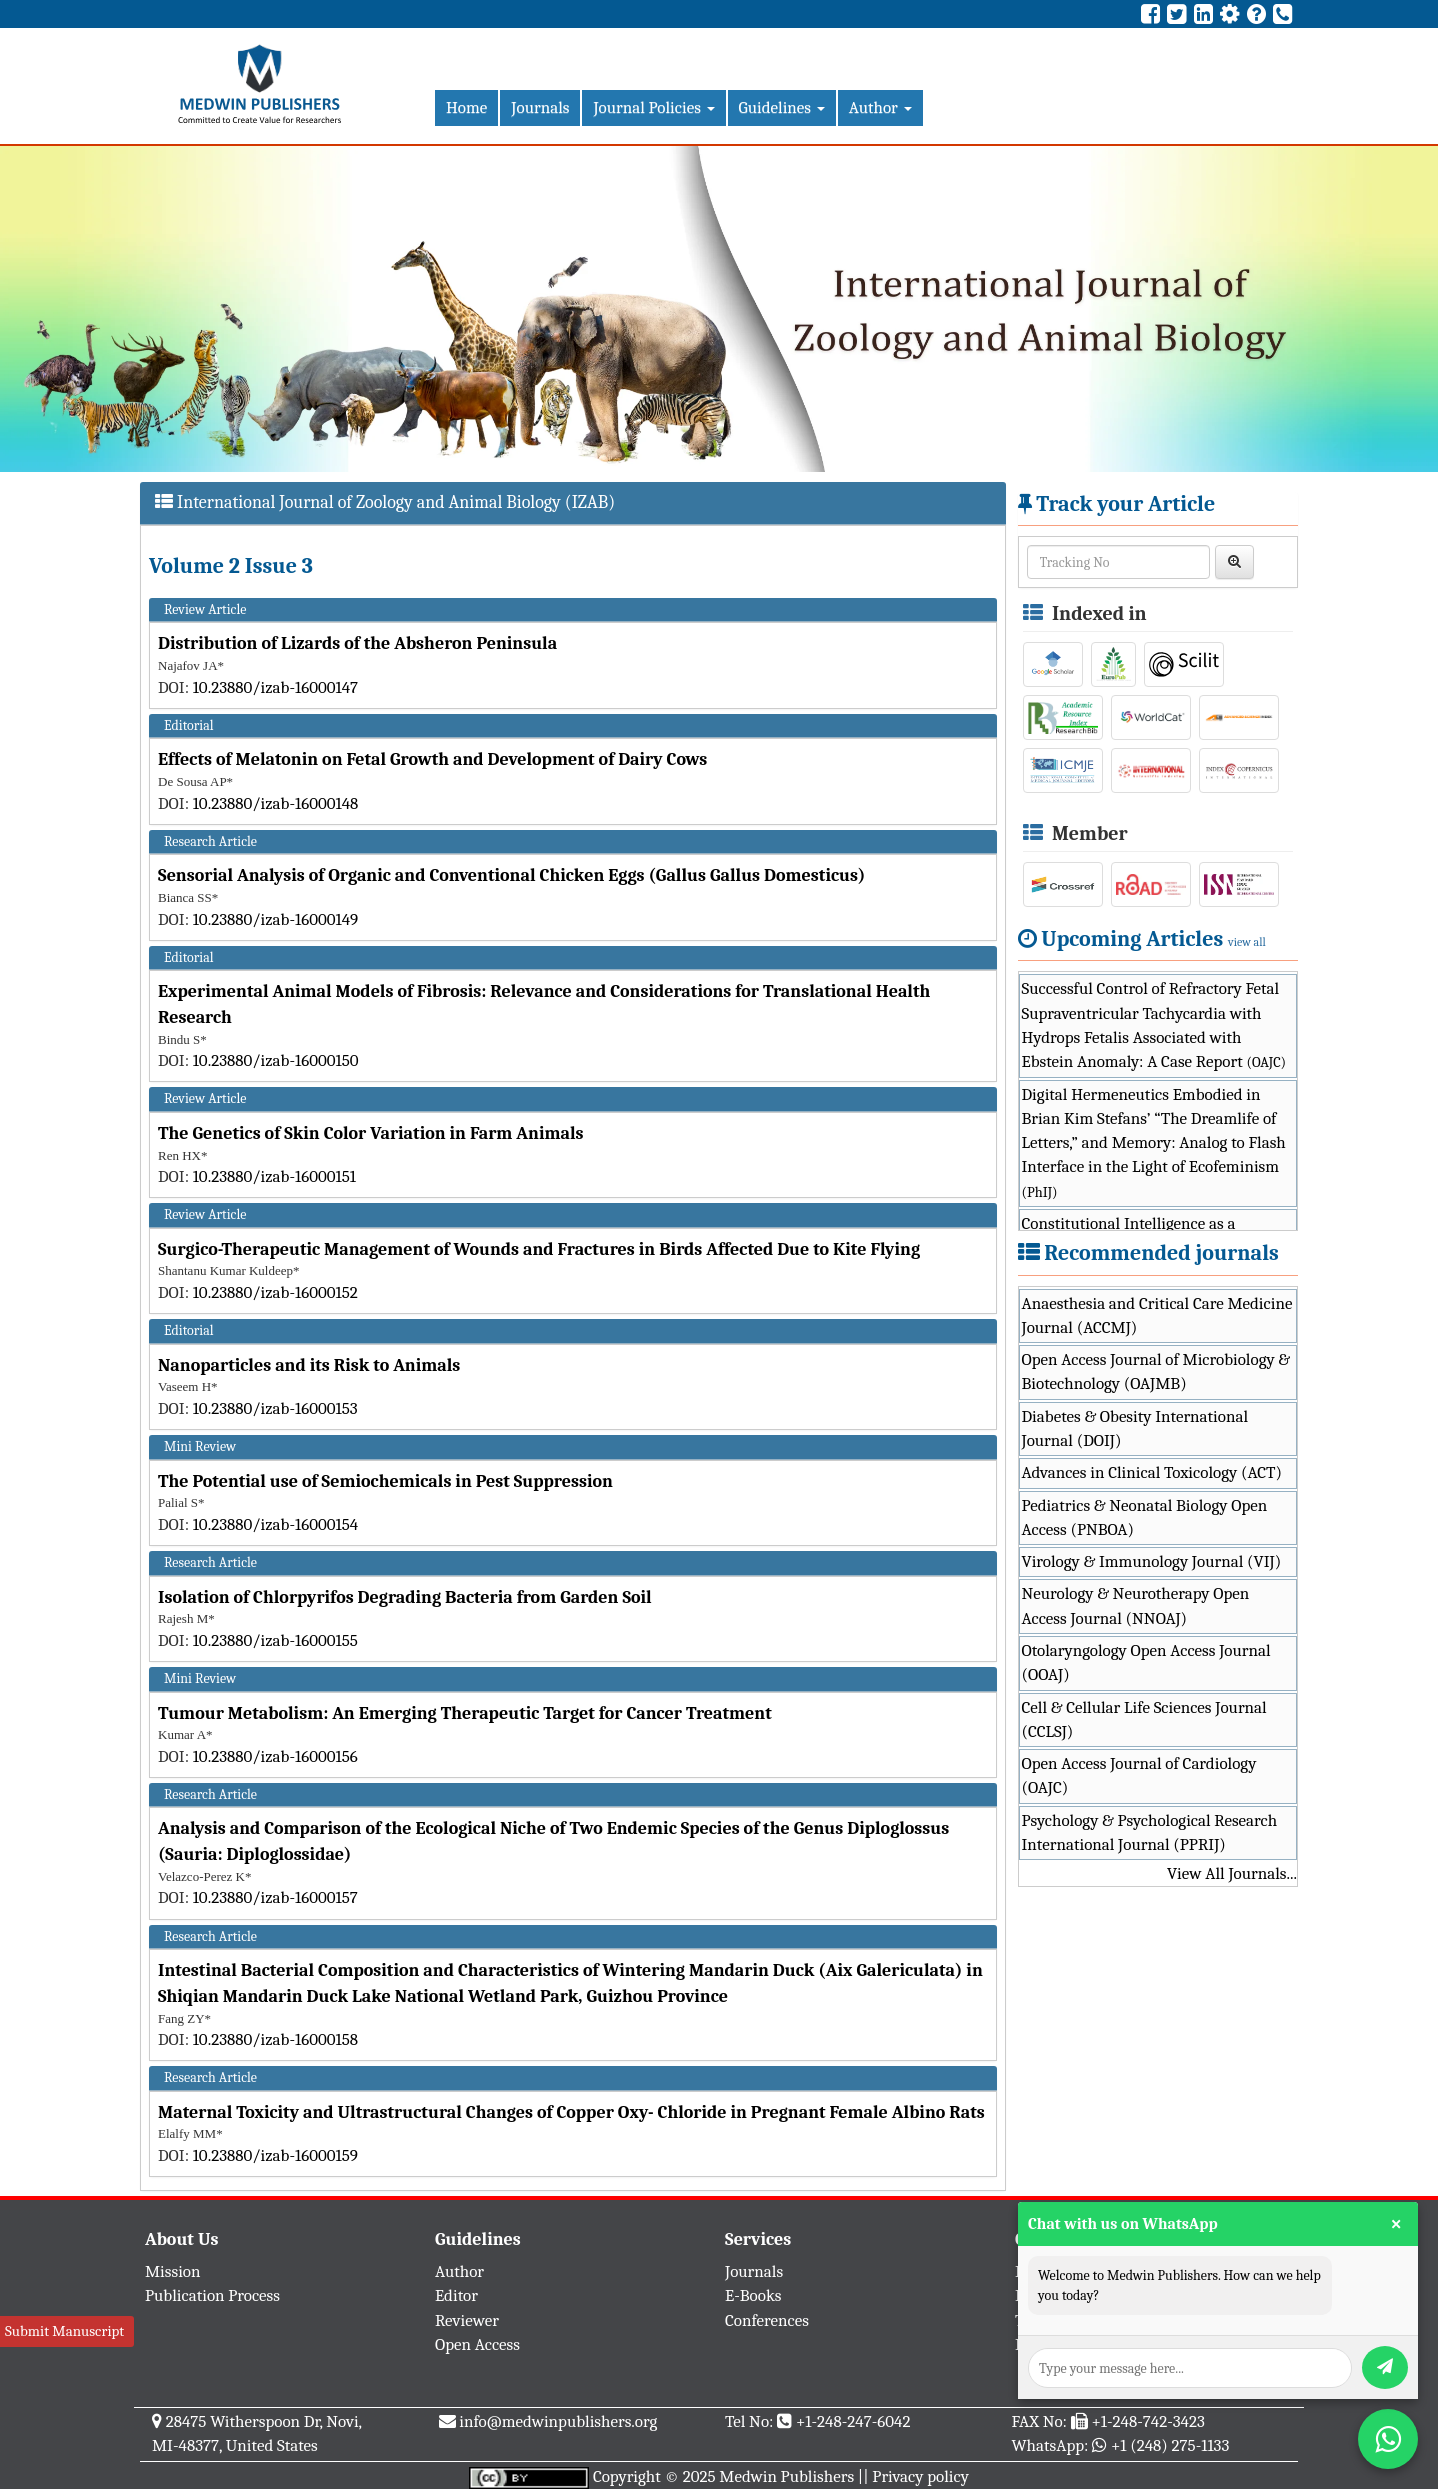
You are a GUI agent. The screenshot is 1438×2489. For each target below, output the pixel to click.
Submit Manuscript (64, 2331)
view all (1247, 942)
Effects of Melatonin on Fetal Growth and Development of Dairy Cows (432, 759)
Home (466, 107)
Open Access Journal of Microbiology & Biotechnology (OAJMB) (1156, 1371)
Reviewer (467, 2320)
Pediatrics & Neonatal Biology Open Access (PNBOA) (1145, 1517)
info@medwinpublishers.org (558, 2421)
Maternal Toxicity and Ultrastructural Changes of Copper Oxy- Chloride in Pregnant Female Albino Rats (571, 2112)
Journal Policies (653, 107)
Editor (456, 2295)
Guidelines (782, 107)
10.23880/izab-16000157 (275, 1897)
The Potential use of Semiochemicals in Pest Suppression (385, 1481)
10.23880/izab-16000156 (275, 1756)
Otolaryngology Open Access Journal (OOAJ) (1146, 1662)
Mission (173, 2271)
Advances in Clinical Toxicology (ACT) (1152, 1472)
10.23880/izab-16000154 (275, 1524)
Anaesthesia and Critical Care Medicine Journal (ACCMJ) (1157, 1315)
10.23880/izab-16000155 (275, 1640)
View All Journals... (1232, 1873)
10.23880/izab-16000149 (275, 919)
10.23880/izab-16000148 (276, 803)
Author (880, 107)
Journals (540, 107)
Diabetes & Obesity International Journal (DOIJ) (1135, 1428)
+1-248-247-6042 (853, 2421)
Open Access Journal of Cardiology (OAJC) (1139, 1775)
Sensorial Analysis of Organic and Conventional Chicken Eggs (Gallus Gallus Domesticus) (511, 875)
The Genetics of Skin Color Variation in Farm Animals (371, 1133)
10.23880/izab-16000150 (276, 1060)
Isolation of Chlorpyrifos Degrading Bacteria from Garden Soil (405, 1597)
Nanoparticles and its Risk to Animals (309, 1365)
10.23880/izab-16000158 (275, 2039)
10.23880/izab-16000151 (274, 1176)
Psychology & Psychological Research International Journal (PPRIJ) (1150, 1832)
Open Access (477, 2344)
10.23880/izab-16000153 (275, 1408)
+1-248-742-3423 (1147, 2421)
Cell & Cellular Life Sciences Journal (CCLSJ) (1144, 1719)
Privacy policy (920, 2476)
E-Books (753, 2295)
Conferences (767, 2320)
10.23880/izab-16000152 (275, 1292)
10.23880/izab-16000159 (275, 2155)
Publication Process (212, 2295)
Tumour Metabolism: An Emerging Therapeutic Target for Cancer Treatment (465, 1713)
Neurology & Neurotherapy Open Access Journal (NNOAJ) (1136, 1605)
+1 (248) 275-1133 (1170, 2445)
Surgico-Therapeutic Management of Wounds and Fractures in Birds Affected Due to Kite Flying (539, 1249)
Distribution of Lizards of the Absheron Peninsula (357, 643)
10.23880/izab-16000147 (275, 687)
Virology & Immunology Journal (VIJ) (1152, 1561)
